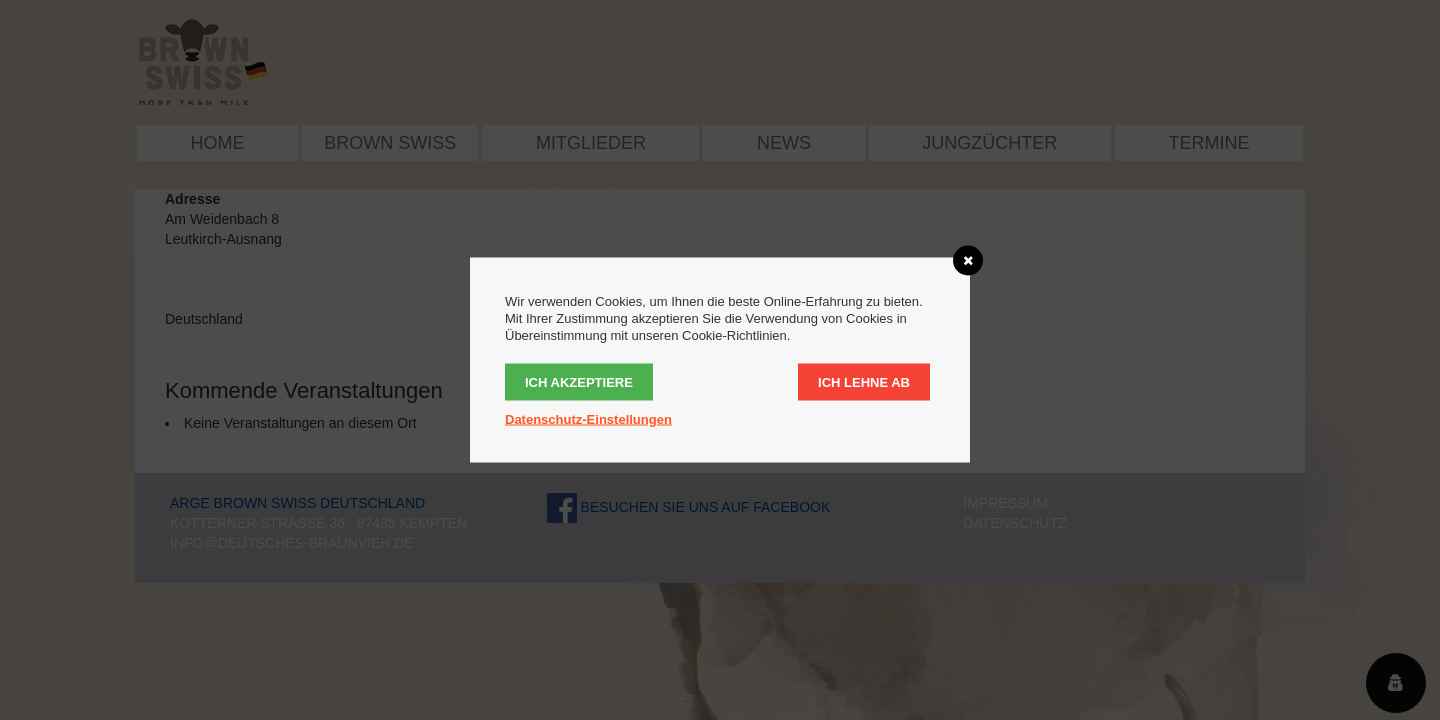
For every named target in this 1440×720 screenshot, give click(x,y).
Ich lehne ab (864, 382)
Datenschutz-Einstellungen (588, 419)
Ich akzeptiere (579, 382)
